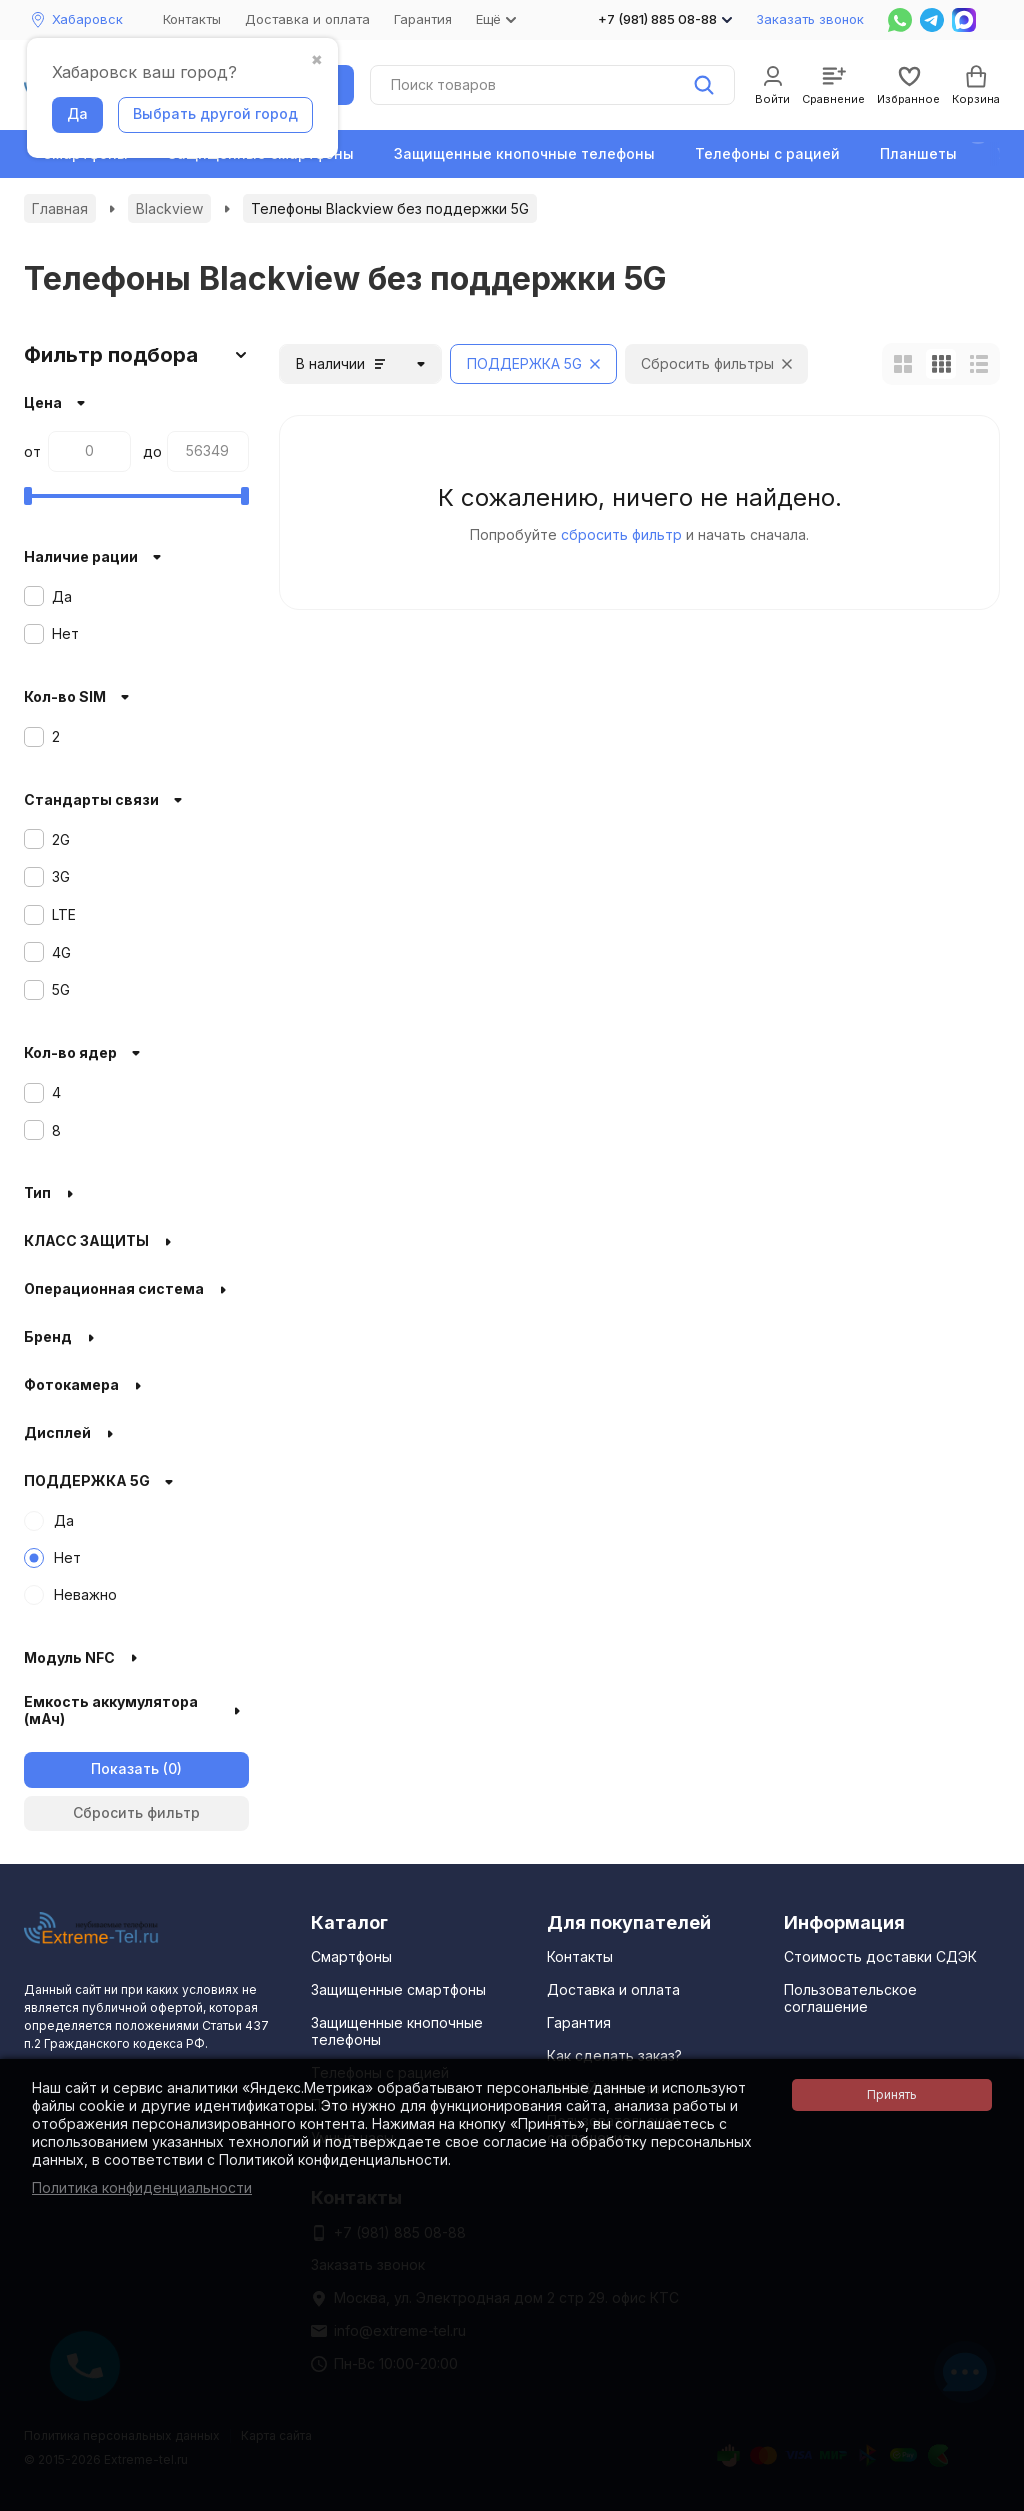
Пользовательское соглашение (850, 1998)
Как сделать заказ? (614, 2055)
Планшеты (918, 153)
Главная (60, 208)
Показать (125, 1768)
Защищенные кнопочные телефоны (524, 153)
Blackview (169, 208)
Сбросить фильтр (136, 1812)
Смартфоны (351, 1956)
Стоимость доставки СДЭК (880, 1956)
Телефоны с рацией (767, 153)
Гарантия (423, 19)
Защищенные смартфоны (398, 1989)
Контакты (192, 19)
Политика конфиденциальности (142, 2187)
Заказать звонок (810, 19)
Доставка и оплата (307, 19)
